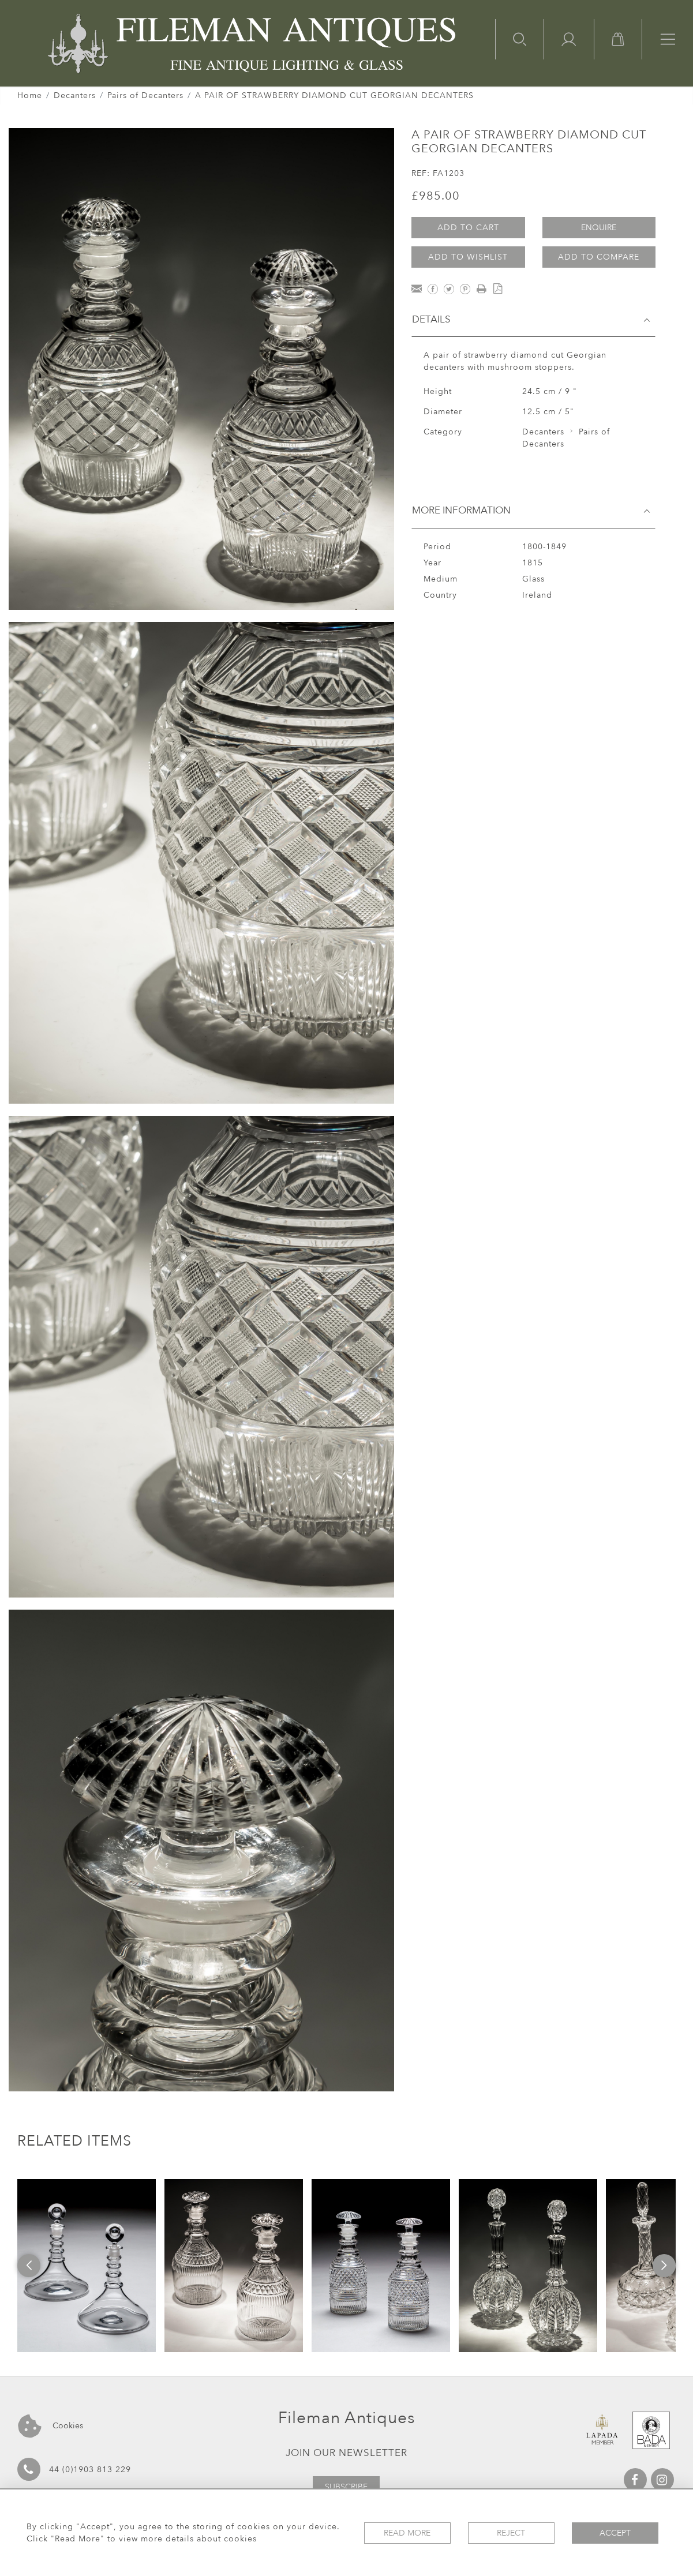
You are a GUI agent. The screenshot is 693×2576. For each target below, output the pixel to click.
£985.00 (435, 196)
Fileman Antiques (346, 2418)
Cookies (50, 2426)
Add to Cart (468, 227)
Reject (511, 2533)
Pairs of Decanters (145, 95)
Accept (615, 2533)
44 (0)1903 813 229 (74, 2469)
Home (29, 95)
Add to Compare (598, 257)
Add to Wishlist (468, 257)
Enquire (598, 227)
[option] (86, 2265)
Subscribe (346, 2486)
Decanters (75, 95)
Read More (407, 2533)
